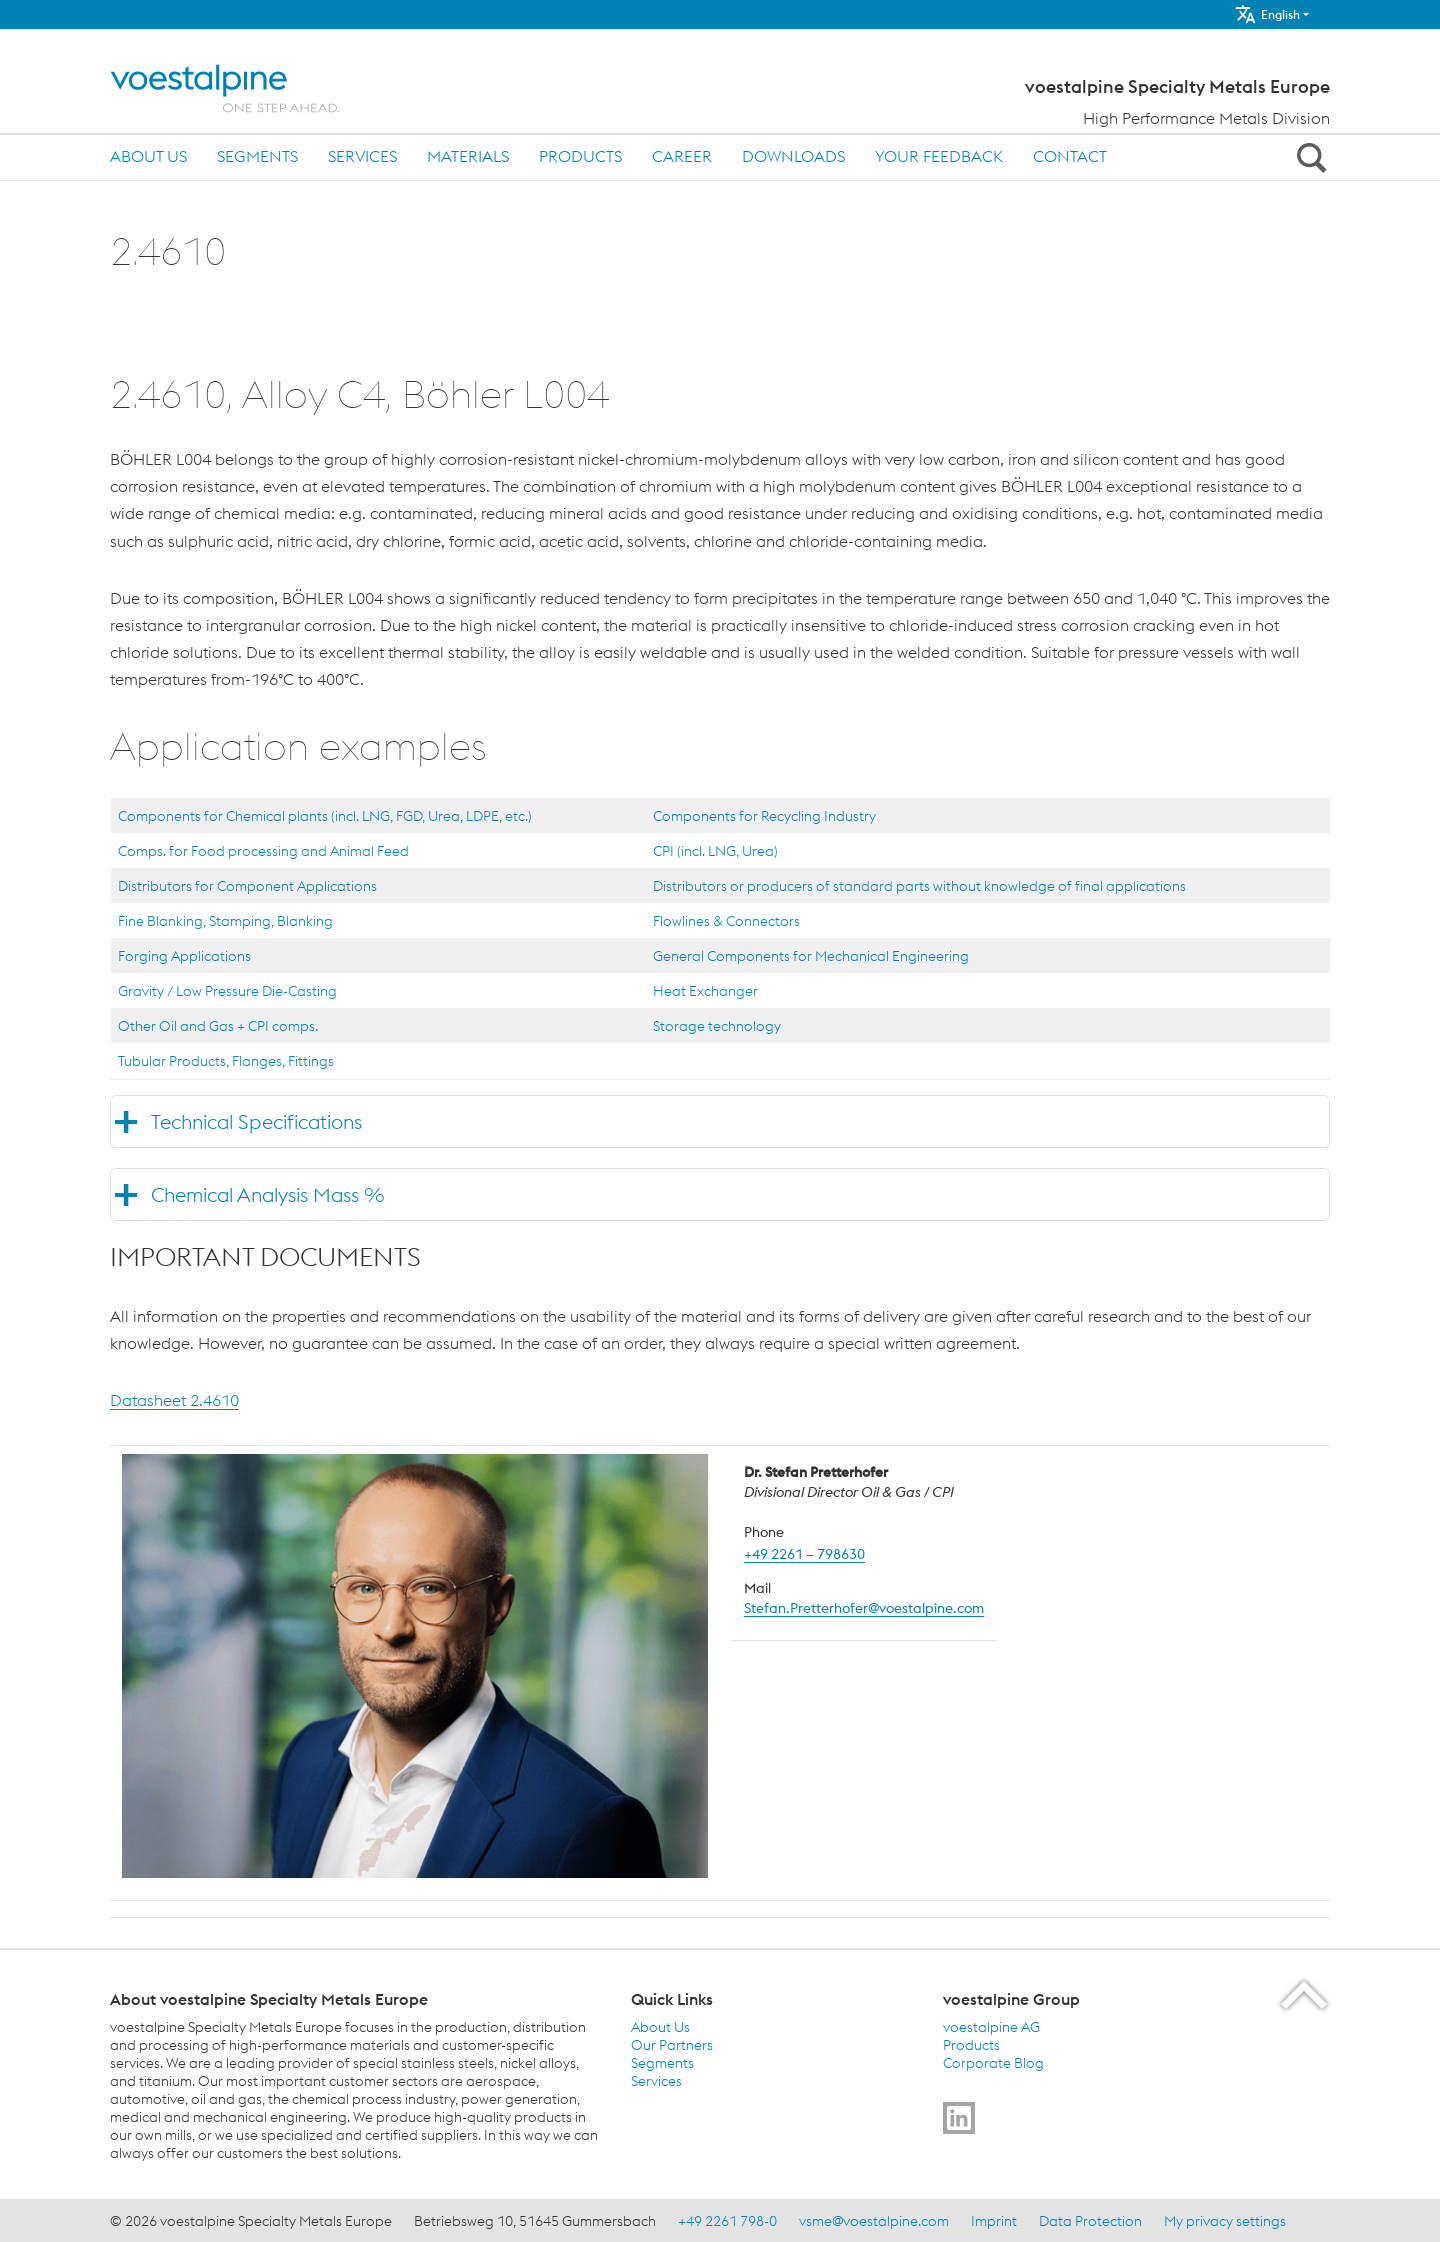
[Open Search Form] (1308, 157)
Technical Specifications (256, 1121)
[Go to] (959, 2118)
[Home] (242, 88)
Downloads (793, 156)
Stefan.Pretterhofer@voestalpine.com (864, 1608)
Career (682, 156)
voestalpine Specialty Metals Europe (1177, 87)
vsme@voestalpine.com (874, 2221)
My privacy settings (1225, 2221)
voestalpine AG (991, 2027)
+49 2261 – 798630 (804, 1554)
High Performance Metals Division (1206, 118)
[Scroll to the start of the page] (1305, 1994)
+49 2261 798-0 (727, 2221)
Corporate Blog (993, 2063)
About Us (148, 156)
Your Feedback (939, 156)
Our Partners (672, 2045)
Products (580, 156)
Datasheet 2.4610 (174, 1400)
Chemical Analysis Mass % (267, 1194)
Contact (1070, 156)
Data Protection (1090, 2221)
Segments (257, 156)
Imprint (994, 2221)
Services (362, 156)
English (1267, 14)
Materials (468, 156)
